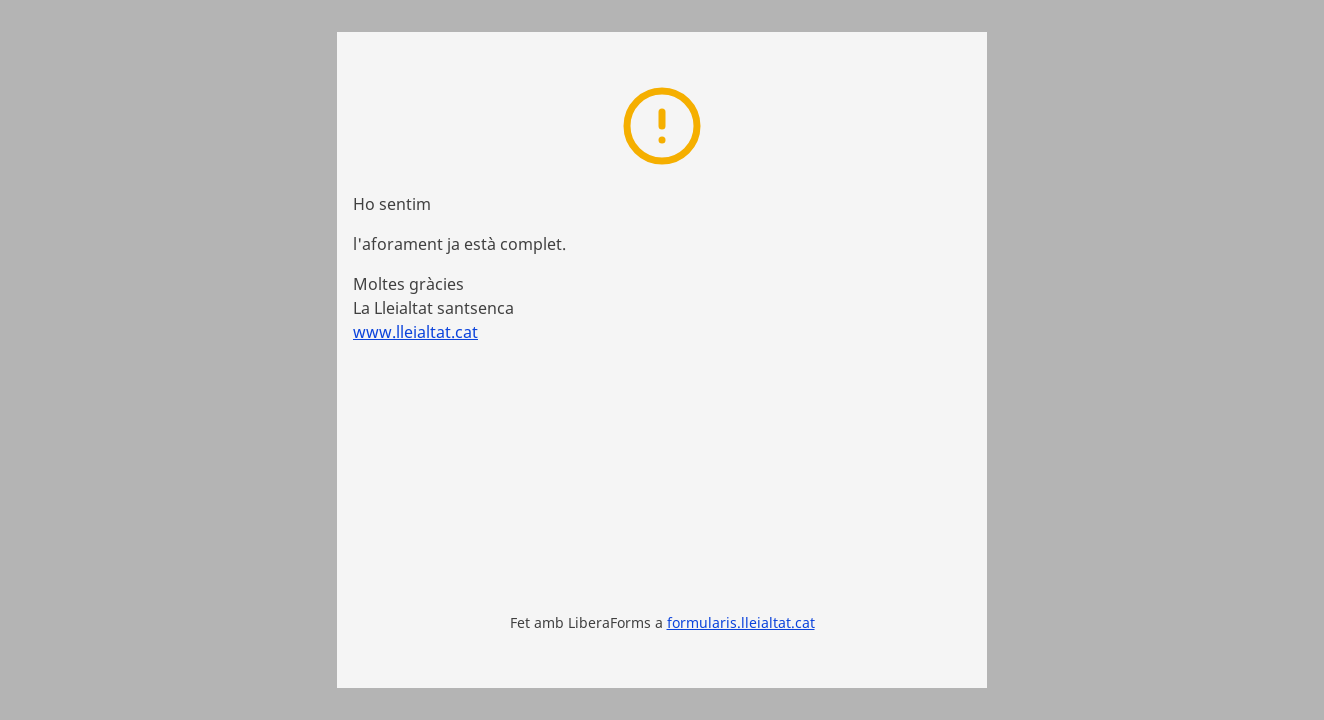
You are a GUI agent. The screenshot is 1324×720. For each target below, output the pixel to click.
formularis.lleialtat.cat (741, 622)
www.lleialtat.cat (415, 332)
